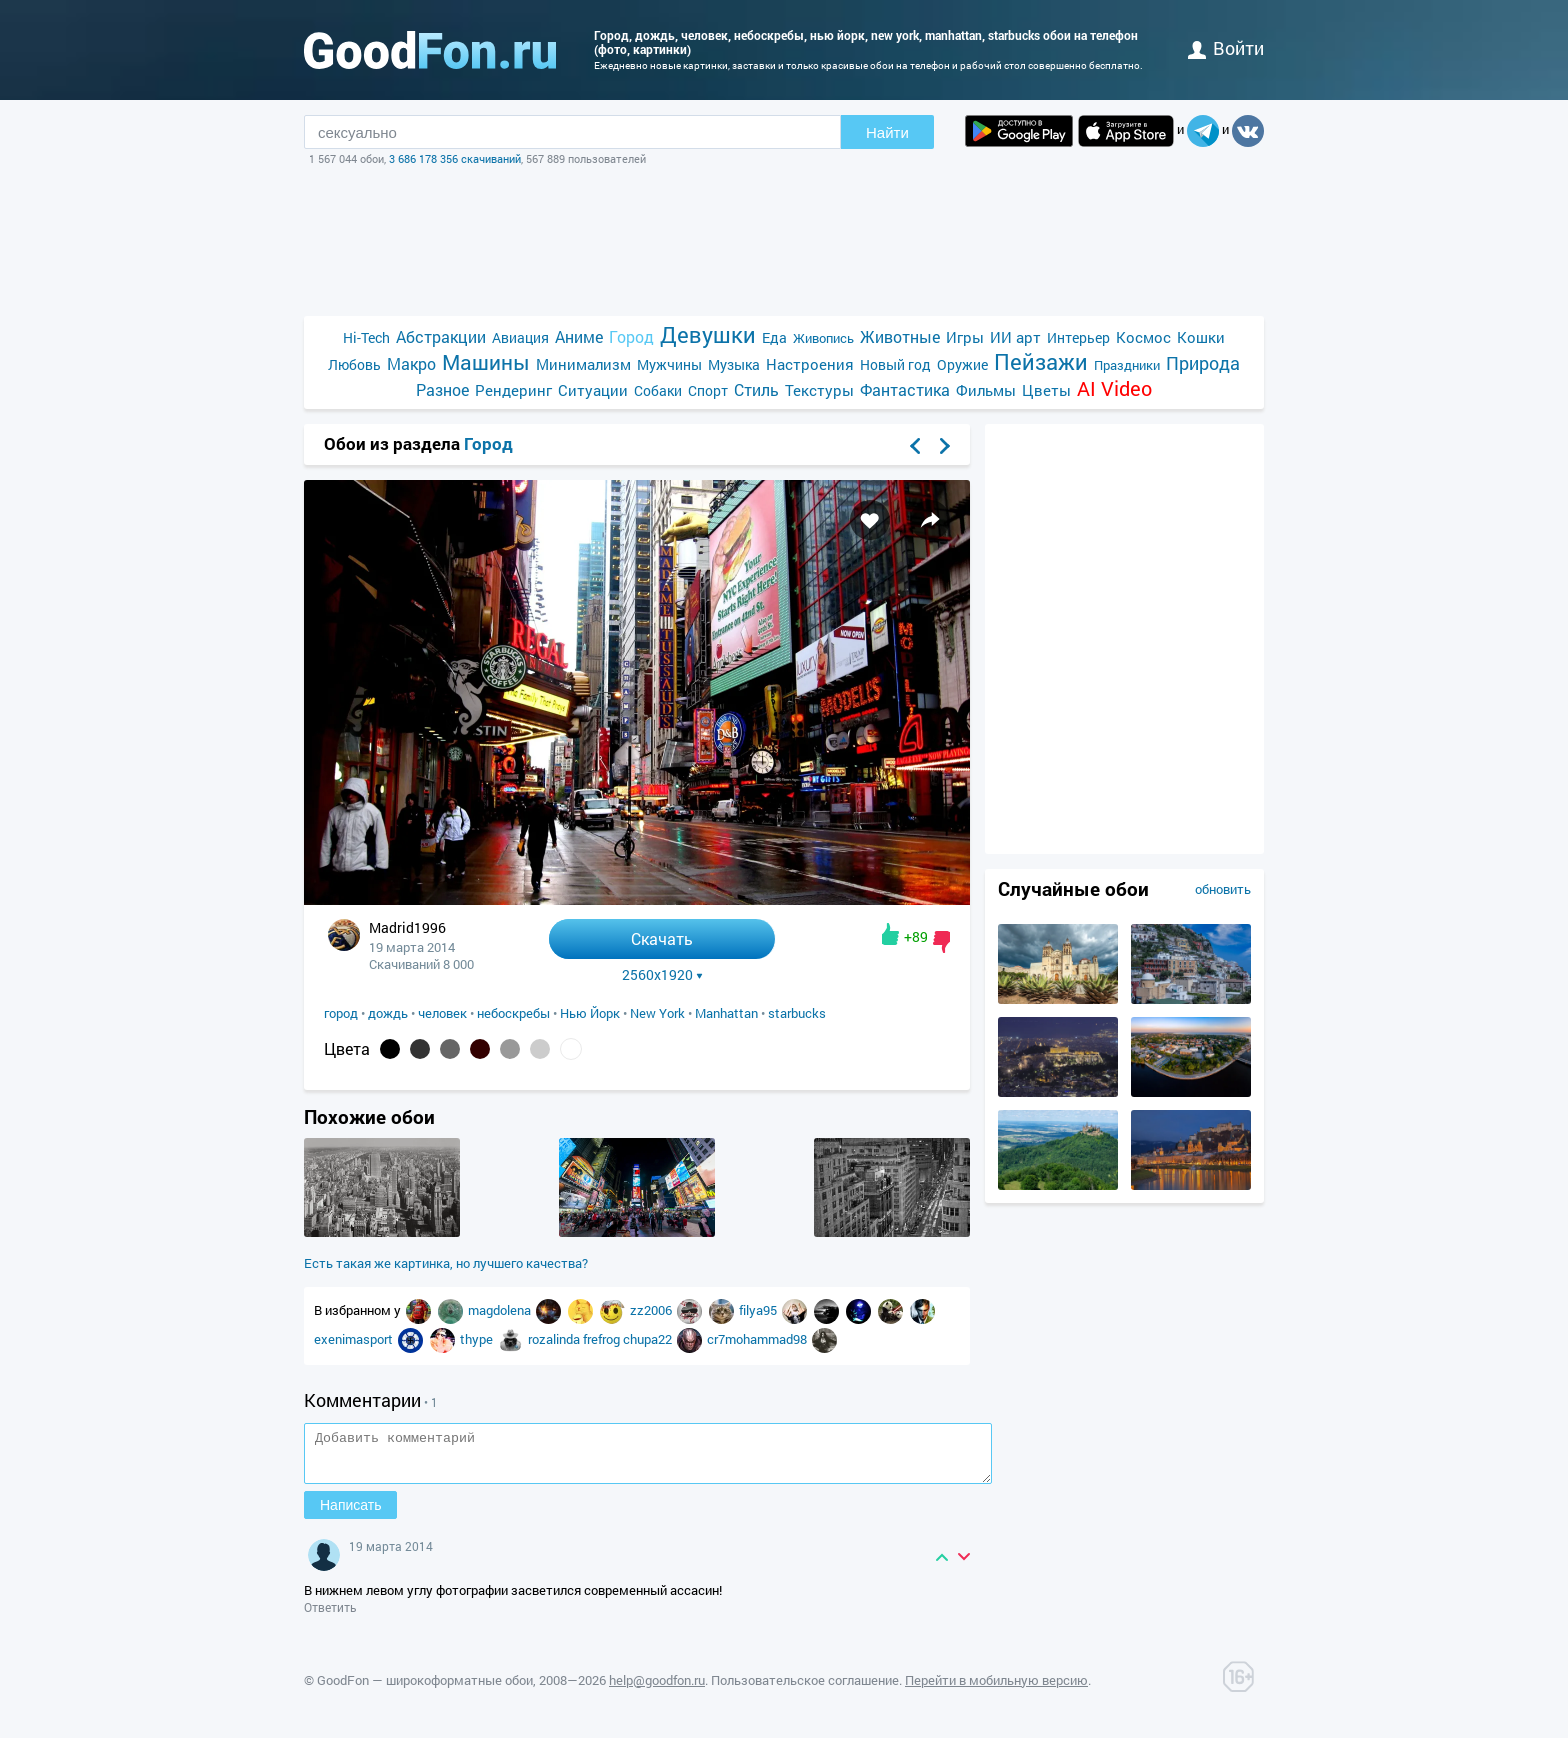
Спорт (708, 390)
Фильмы (986, 390)
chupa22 (649, 1339)
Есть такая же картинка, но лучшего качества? (446, 1263)
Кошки (1201, 337)
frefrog (603, 1339)
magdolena (501, 1310)
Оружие (962, 364)
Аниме (579, 336)
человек (442, 1013)
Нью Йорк (590, 1013)
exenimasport (355, 1339)
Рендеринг (513, 390)
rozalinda (555, 1339)
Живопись (823, 338)
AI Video (1114, 388)
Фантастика (905, 389)
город (341, 1013)
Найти (887, 132)
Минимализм (583, 364)
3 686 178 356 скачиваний (455, 158)
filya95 (759, 1310)
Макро (411, 363)
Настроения (810, 364)
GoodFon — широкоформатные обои (425, 1689)
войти (1226, 48)
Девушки (708, 334)
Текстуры (819, 390)
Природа (1203, 363)
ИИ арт (1015, 337)
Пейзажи (1041, 361)
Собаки (658, 390)
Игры (965, 337)
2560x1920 (662, 975)
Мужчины (669, 364)
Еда (774, 337)
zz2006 (652, 1310)
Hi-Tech (366, 337)
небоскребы (513, 1013)
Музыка (734, 364)
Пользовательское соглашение (805, 1689)
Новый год (895, 364)
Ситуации (593, 390)
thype (478, 1339)
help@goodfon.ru (657, 1689)
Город (631, 336)
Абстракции (441, 336)
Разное (442, 389)
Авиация (520, 337)
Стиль (756, 389)
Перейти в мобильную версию (996, 1689)
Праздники (1127, 365)
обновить (1223, 889)
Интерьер (1078, 337)
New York (657, 1013)
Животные (900, 336)
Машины (486, 362)
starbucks (797, 1013)
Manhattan (726, 1013)
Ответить (330, 1616)
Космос (1143, 337)
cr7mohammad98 (758, 1339)
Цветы (1046, 390)
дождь (388, 1013)
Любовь (354, 364)
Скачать (662, 938)
